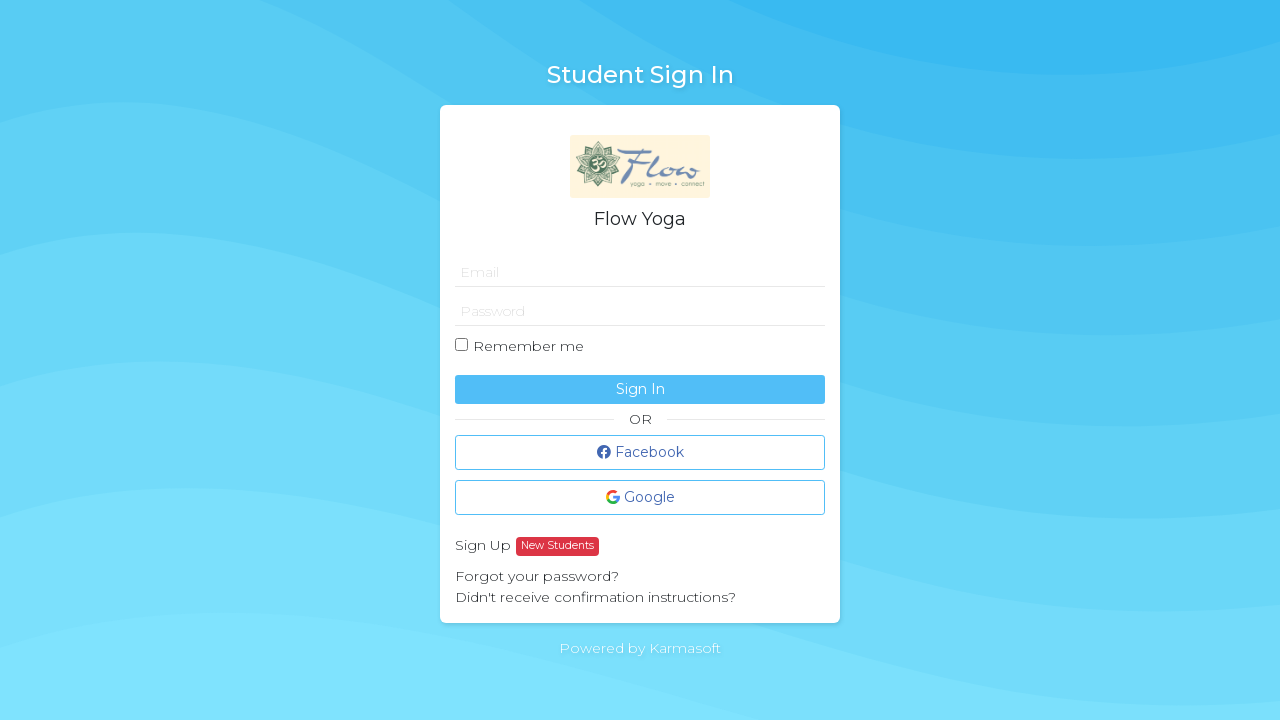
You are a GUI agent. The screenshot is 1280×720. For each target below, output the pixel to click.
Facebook (640, 452)
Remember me (528, 346)
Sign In (640, 389)
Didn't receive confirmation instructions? (595, 597)
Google (640, 497)
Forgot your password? (537, 576)
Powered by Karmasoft (640, 648)
